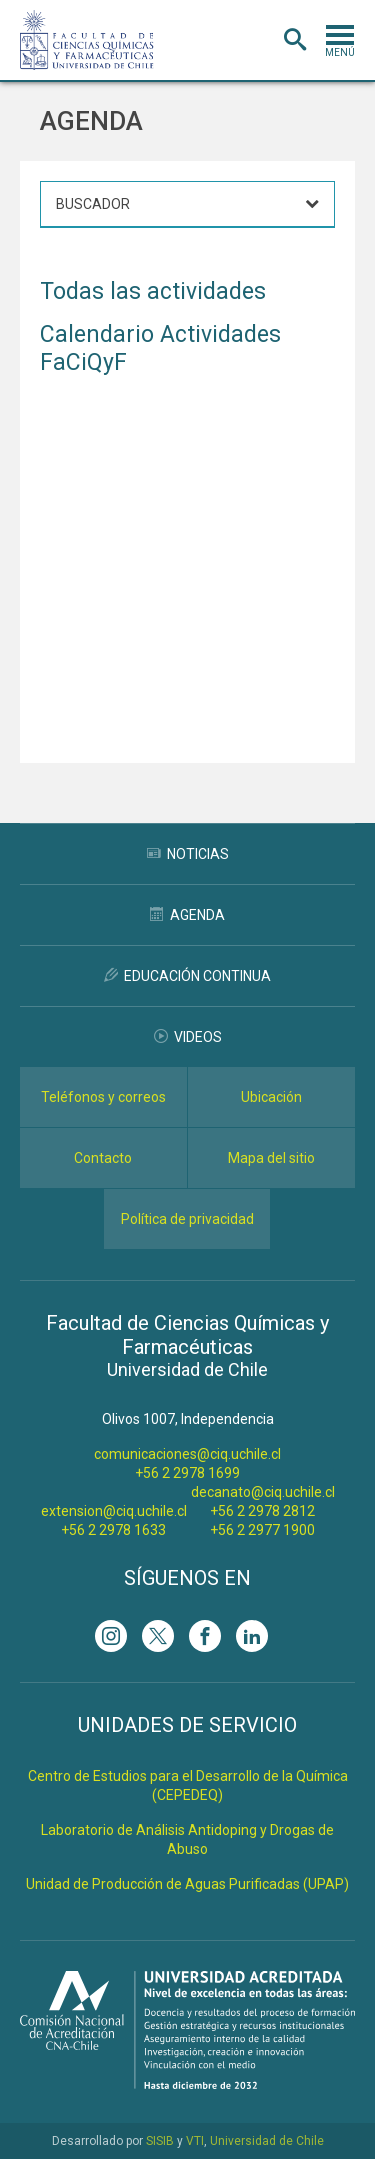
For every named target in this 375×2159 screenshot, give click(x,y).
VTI (195, 2141)
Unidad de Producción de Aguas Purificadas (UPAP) (187, 1884)
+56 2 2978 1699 (187, 1473)
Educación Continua (187, 976)
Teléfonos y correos (103, 1097)
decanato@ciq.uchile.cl (263, 1492)
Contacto (103, 1158)
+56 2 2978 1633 (113, 1530)
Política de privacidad (187, 1219)
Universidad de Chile (267, 2141)
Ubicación (271, 1097)
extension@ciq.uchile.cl (114, 1511)
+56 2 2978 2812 (262, 1511)
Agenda (187, 915)
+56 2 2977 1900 (262, 1530)
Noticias (188, 854)
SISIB (160, 2141)
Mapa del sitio (271, 1158)
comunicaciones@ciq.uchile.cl (187, 1454)
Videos (188, 1037)
